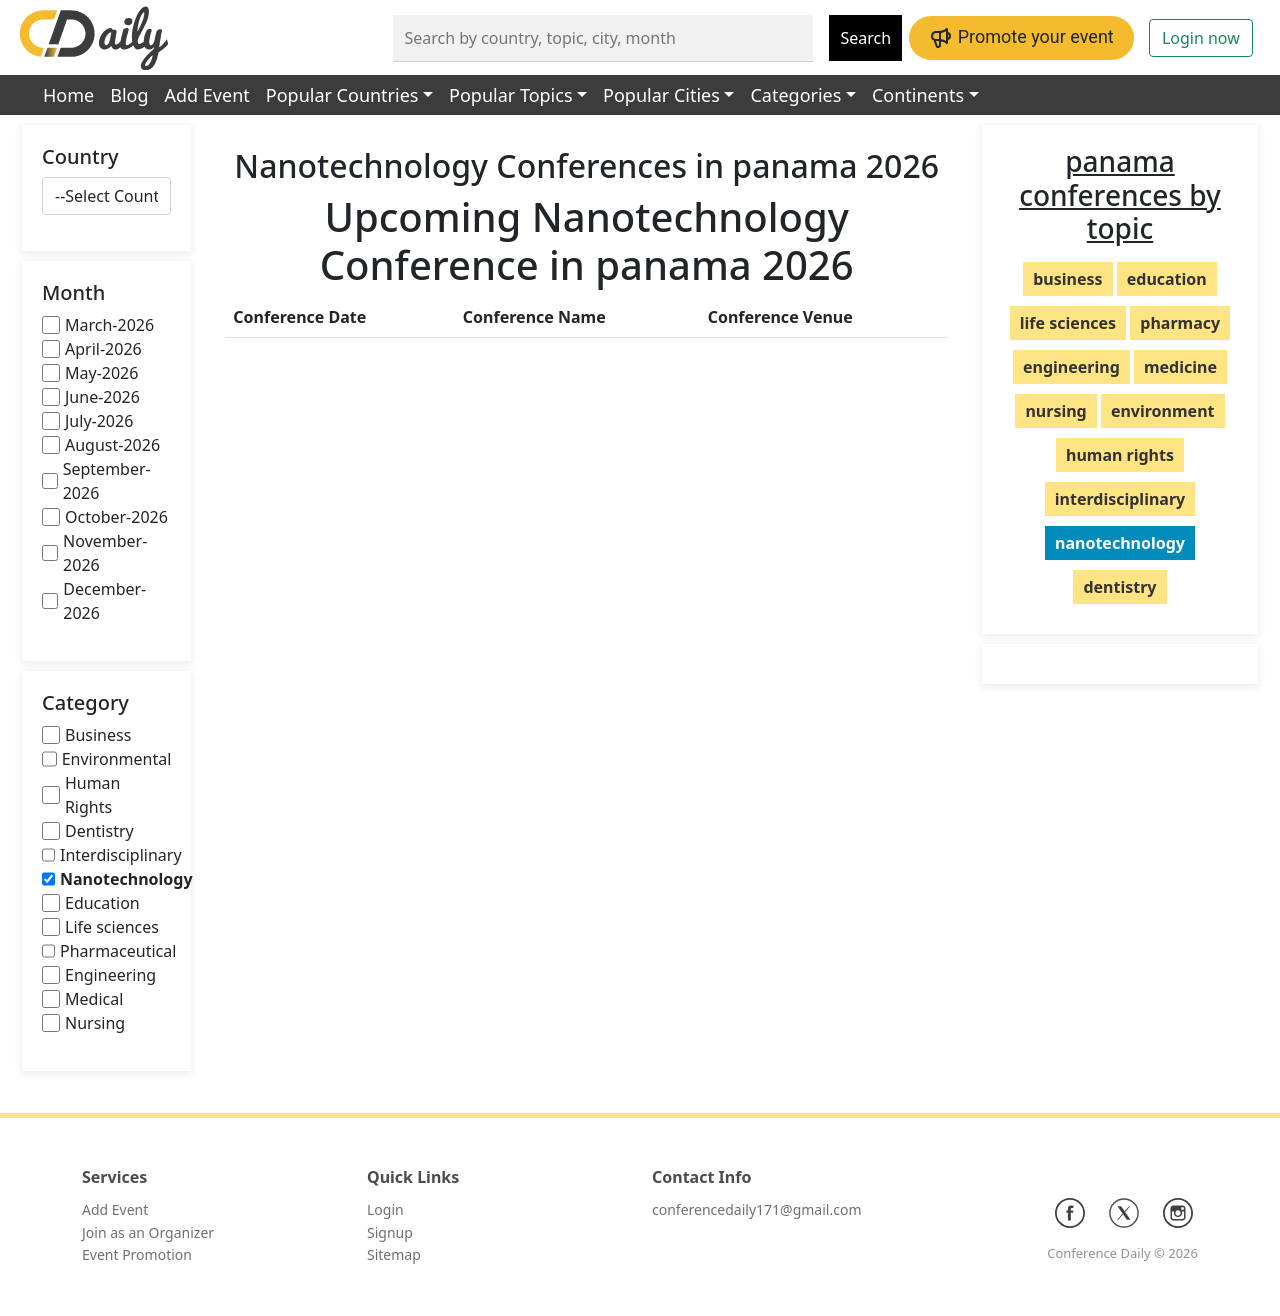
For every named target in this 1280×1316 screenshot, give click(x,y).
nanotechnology (1120, 543)
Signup (390, 1232)
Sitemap (394, 1254)
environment (1163, 411)
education (1167, 279)
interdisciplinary (1120, 499)
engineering (1071, 367)
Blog (129, 95)
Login (385, 1209)
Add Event (207, 95)
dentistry (1119, 587)
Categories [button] (795, 95)
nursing (1055, 411)
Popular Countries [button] (342, 95)
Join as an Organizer (148, 1232)
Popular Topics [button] (510, 95)
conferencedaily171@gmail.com (756, 1209)
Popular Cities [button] (661, 95)
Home (68, 95)
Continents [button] (918, 95)
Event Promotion (137, 1254)
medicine (1180, 367)
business (1067, 279)
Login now (1201, 38)
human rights (1120, 455)
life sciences (1068, 323)
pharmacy (1180, 323)
